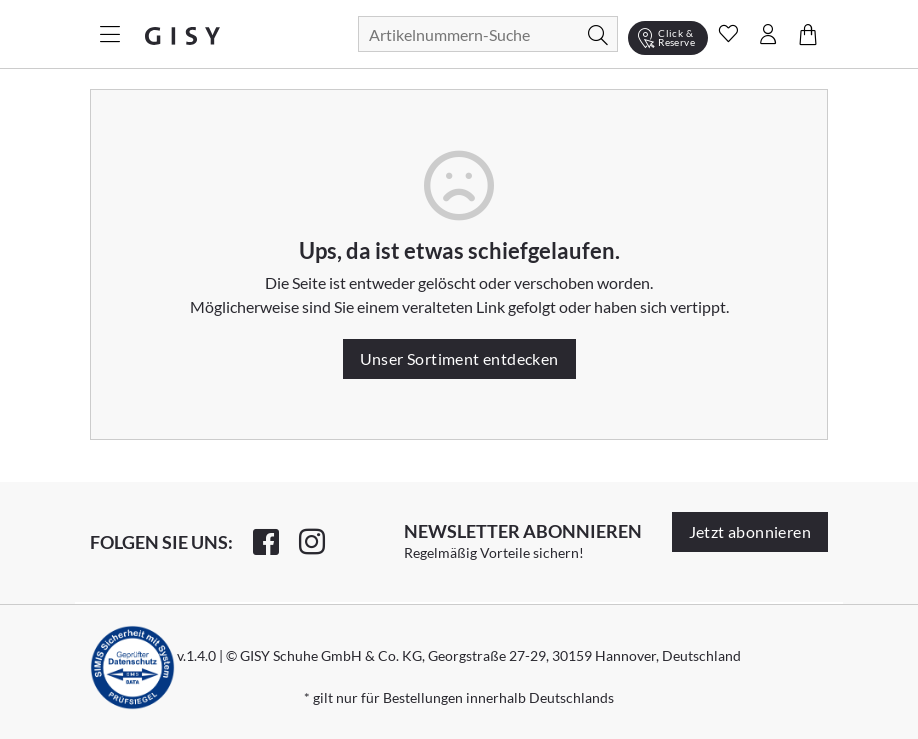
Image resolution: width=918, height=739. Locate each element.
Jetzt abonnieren (750, 531)
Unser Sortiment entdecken (459, 358)
